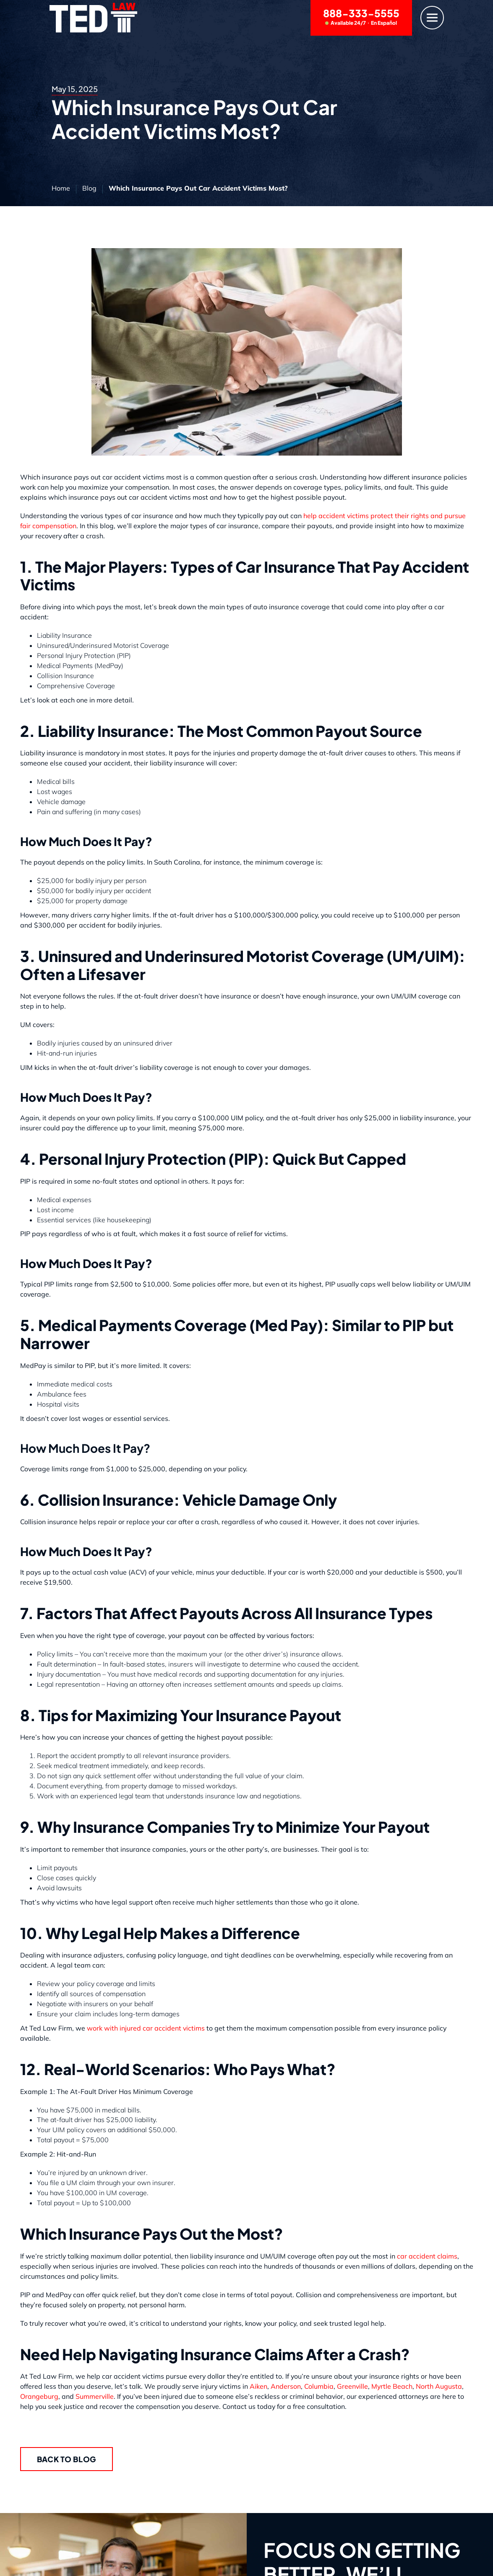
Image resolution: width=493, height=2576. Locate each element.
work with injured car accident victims (146, 2028)
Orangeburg (39, 2396)
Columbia (319, 2386)
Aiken (258, 2386)
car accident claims (427, 2256)
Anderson (286, 2386)
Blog (89, 188)
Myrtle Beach (391, 2386)
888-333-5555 (361, 16)
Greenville (352, 2386)
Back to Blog (67, 2459)
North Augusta (439, 2386)
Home (61, 188)
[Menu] (432, 18)
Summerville (95, 2396)
